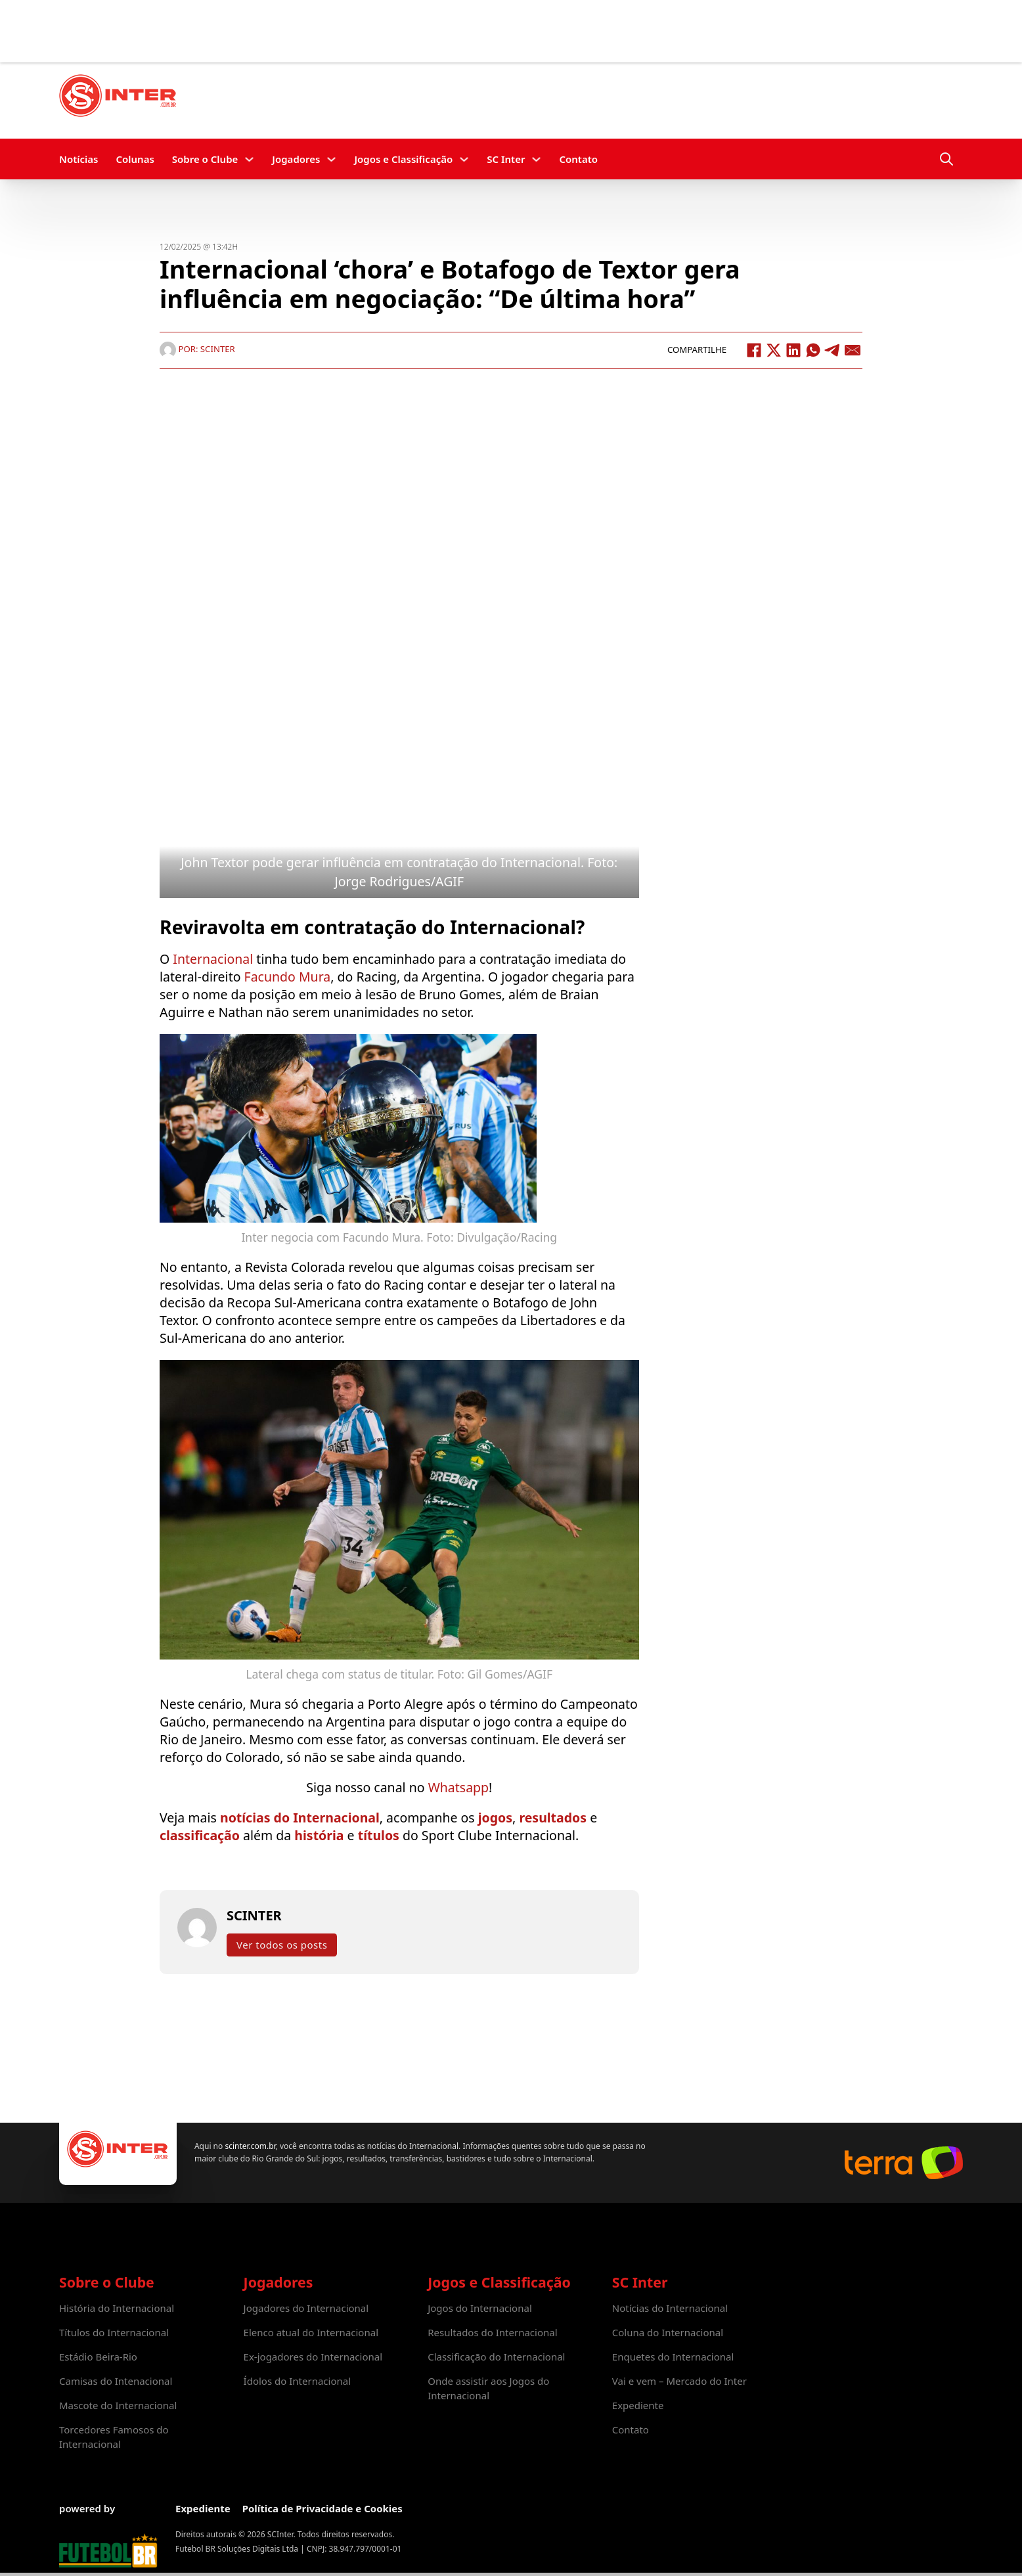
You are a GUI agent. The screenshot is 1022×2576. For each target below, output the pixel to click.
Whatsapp (458, 1787)
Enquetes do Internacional (673, 2356)
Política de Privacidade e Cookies (322, 2508)
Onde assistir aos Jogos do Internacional (488, 2388)
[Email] (852, 350)
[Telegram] (833, 350)
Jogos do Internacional (480, 2308)
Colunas (135, 159)
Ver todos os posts (281, 1944)
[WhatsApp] (813, 350)
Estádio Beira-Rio (98, 2356)
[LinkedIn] (793, 350)
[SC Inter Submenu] (536, 159)
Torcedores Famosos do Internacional (114, 2437)
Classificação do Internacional (496, 2356)
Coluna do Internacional (667, 2332)
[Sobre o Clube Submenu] (249, 159)
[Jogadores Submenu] (331, 159)
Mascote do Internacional (118, 2405)
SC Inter (506, 159)
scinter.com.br (250, 2146)
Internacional (213, 959)
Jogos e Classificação (403, 159)
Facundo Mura (287, 976)
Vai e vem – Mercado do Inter (679, 2380)
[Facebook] (754, 350)
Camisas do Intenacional (115, 2380)
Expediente (638, 2405)
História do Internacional (116, 2308)
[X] (774, 350)
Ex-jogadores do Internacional (313, 2356)
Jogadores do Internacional (306, 2308)
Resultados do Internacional (492, 2332)
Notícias (78, 159)
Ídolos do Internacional (297, 2380)
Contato (578, 159)
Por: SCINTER (197, 349)
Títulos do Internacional (114, 2332)
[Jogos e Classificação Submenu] (464, 159)
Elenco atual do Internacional (311, 2332)
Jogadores (296, 159)
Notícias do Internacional (670, 2308)
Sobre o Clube (205, 159)
